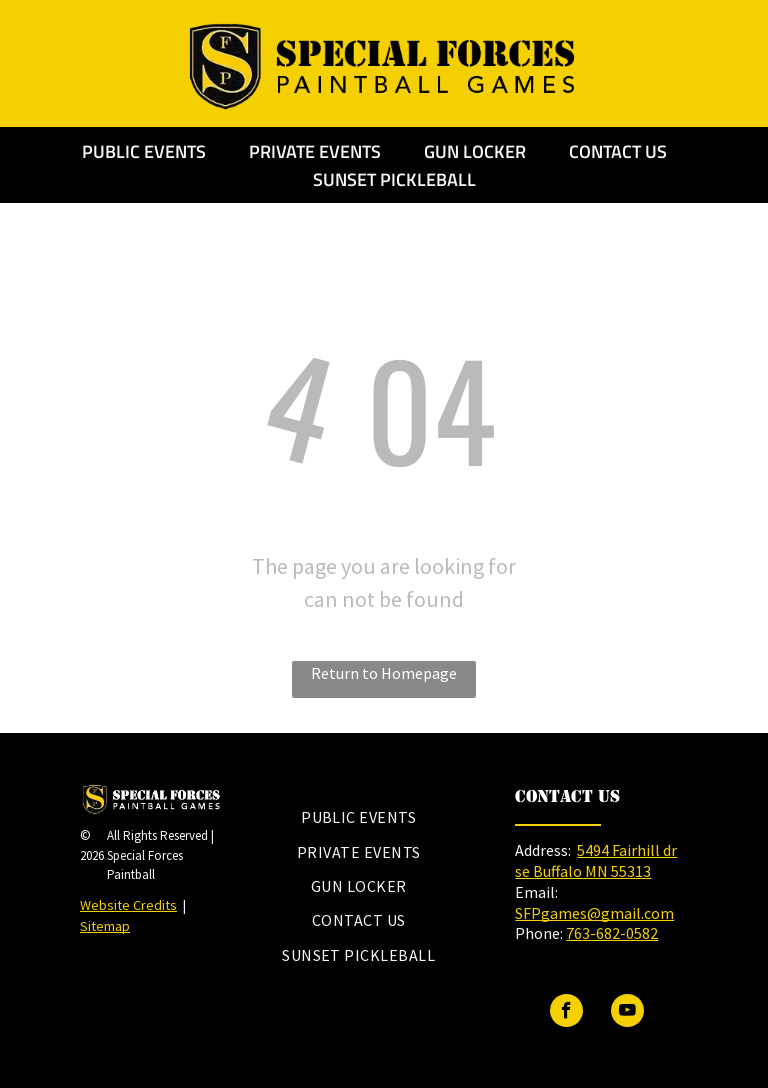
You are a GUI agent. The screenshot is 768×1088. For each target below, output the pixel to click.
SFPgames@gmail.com (594, 913)
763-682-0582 (612, 933)
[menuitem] (358, 817)
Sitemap (105, 926)
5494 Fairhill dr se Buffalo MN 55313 (596, 860)
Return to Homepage (384, 673)
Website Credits (128, 905)
